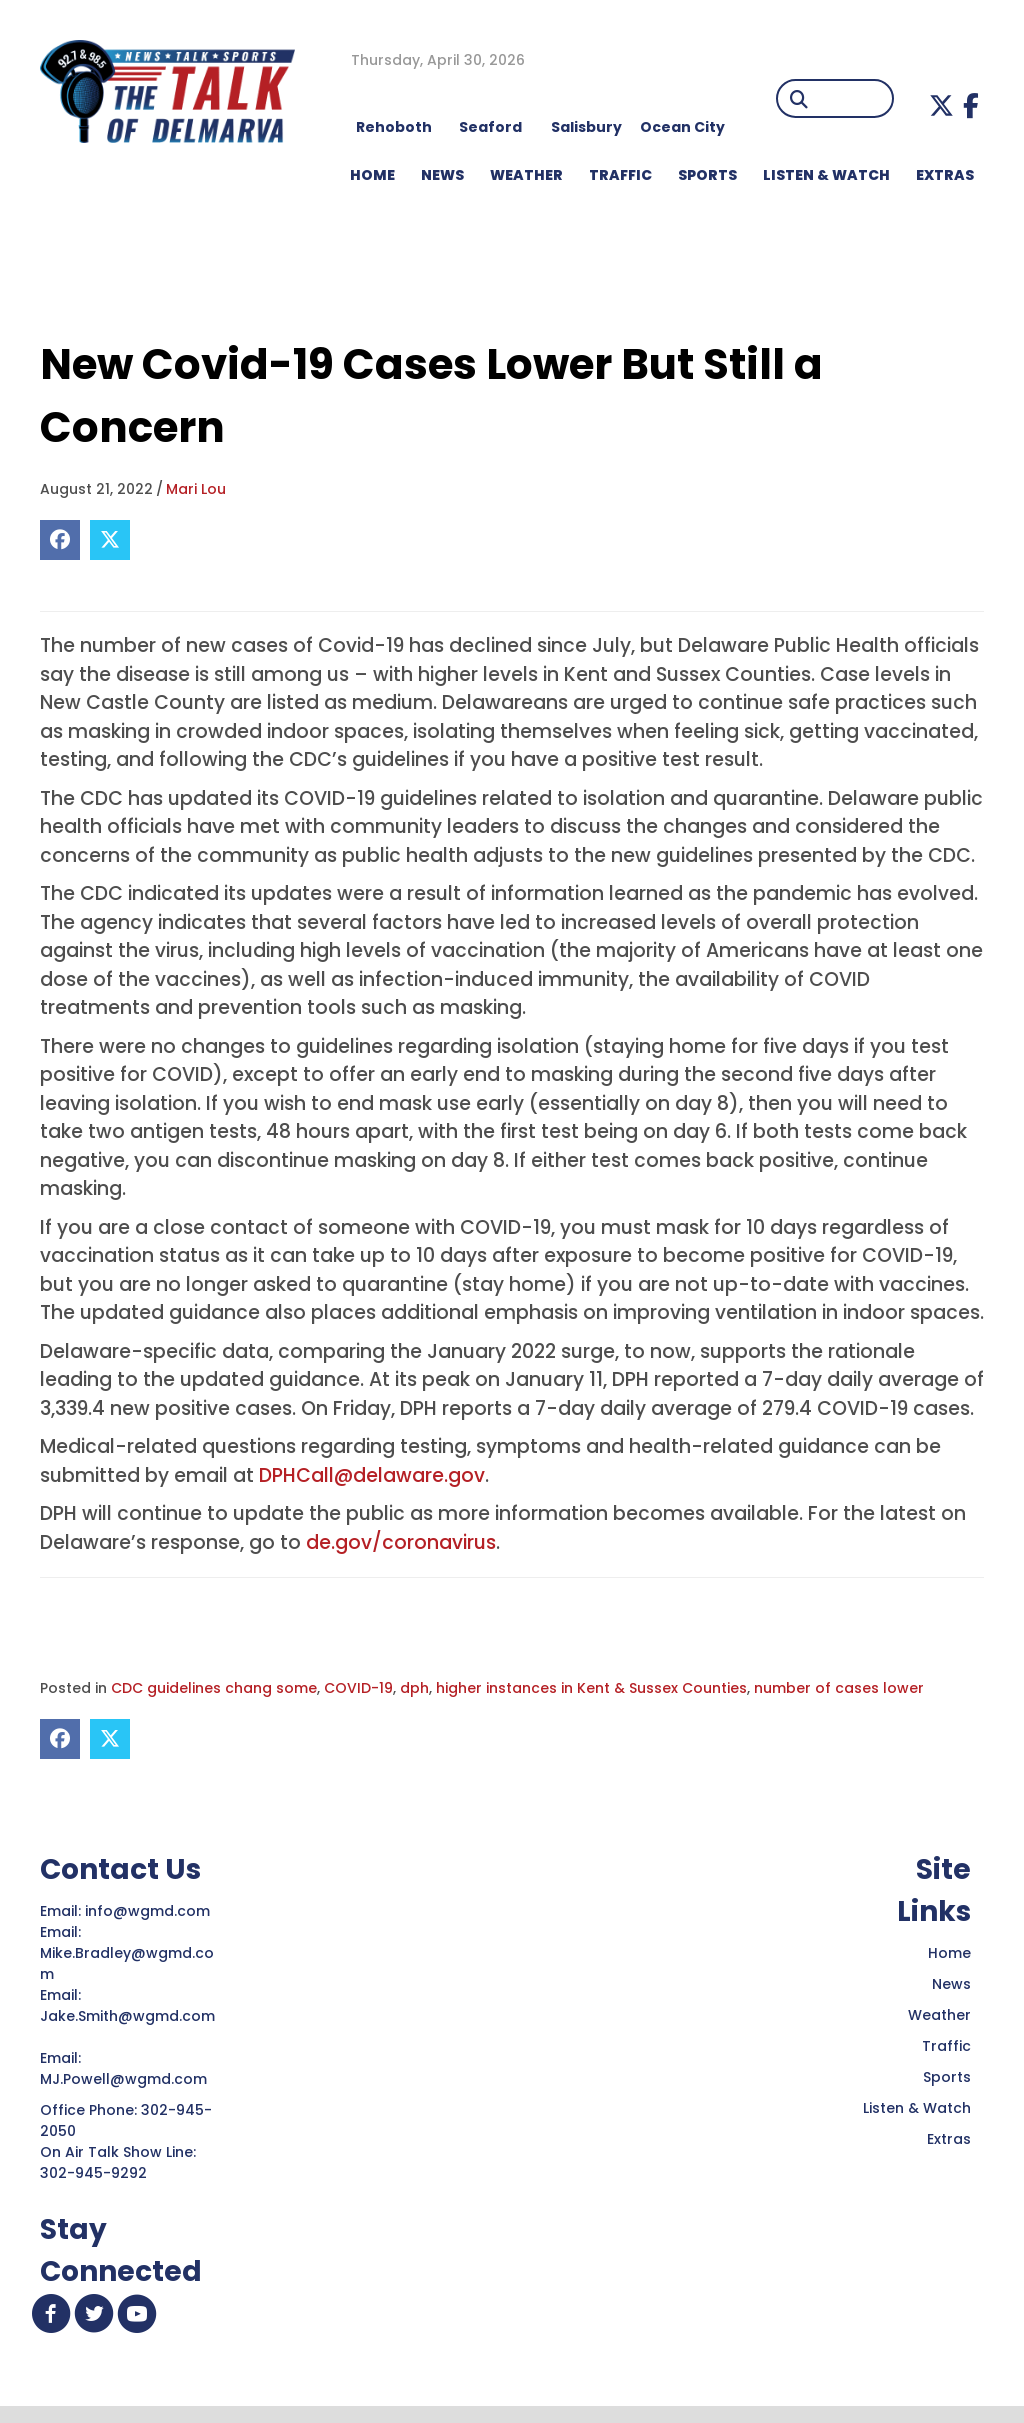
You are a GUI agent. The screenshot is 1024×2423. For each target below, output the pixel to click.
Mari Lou (196, 489)
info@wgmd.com (149, 1911)
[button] (941, 105)
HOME (372, 175)
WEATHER (526, 175)
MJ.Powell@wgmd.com (127, 2079)
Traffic (946, 2046)
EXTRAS (945, 175)
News (951, 1984)
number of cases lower (839, 1688)
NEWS (442, 175)
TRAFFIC (620, 175)
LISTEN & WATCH (826, 175)
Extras (949, 2139)
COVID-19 (358, 1688)
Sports (707, 175)
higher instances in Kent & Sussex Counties (591, 1688)
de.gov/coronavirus (401, 1542)
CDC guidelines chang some (214, 1688)
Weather (939, 2015)
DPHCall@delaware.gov (372, 1475)
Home (949, 1953)
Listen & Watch (917, 2108)
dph (414, 1688)
